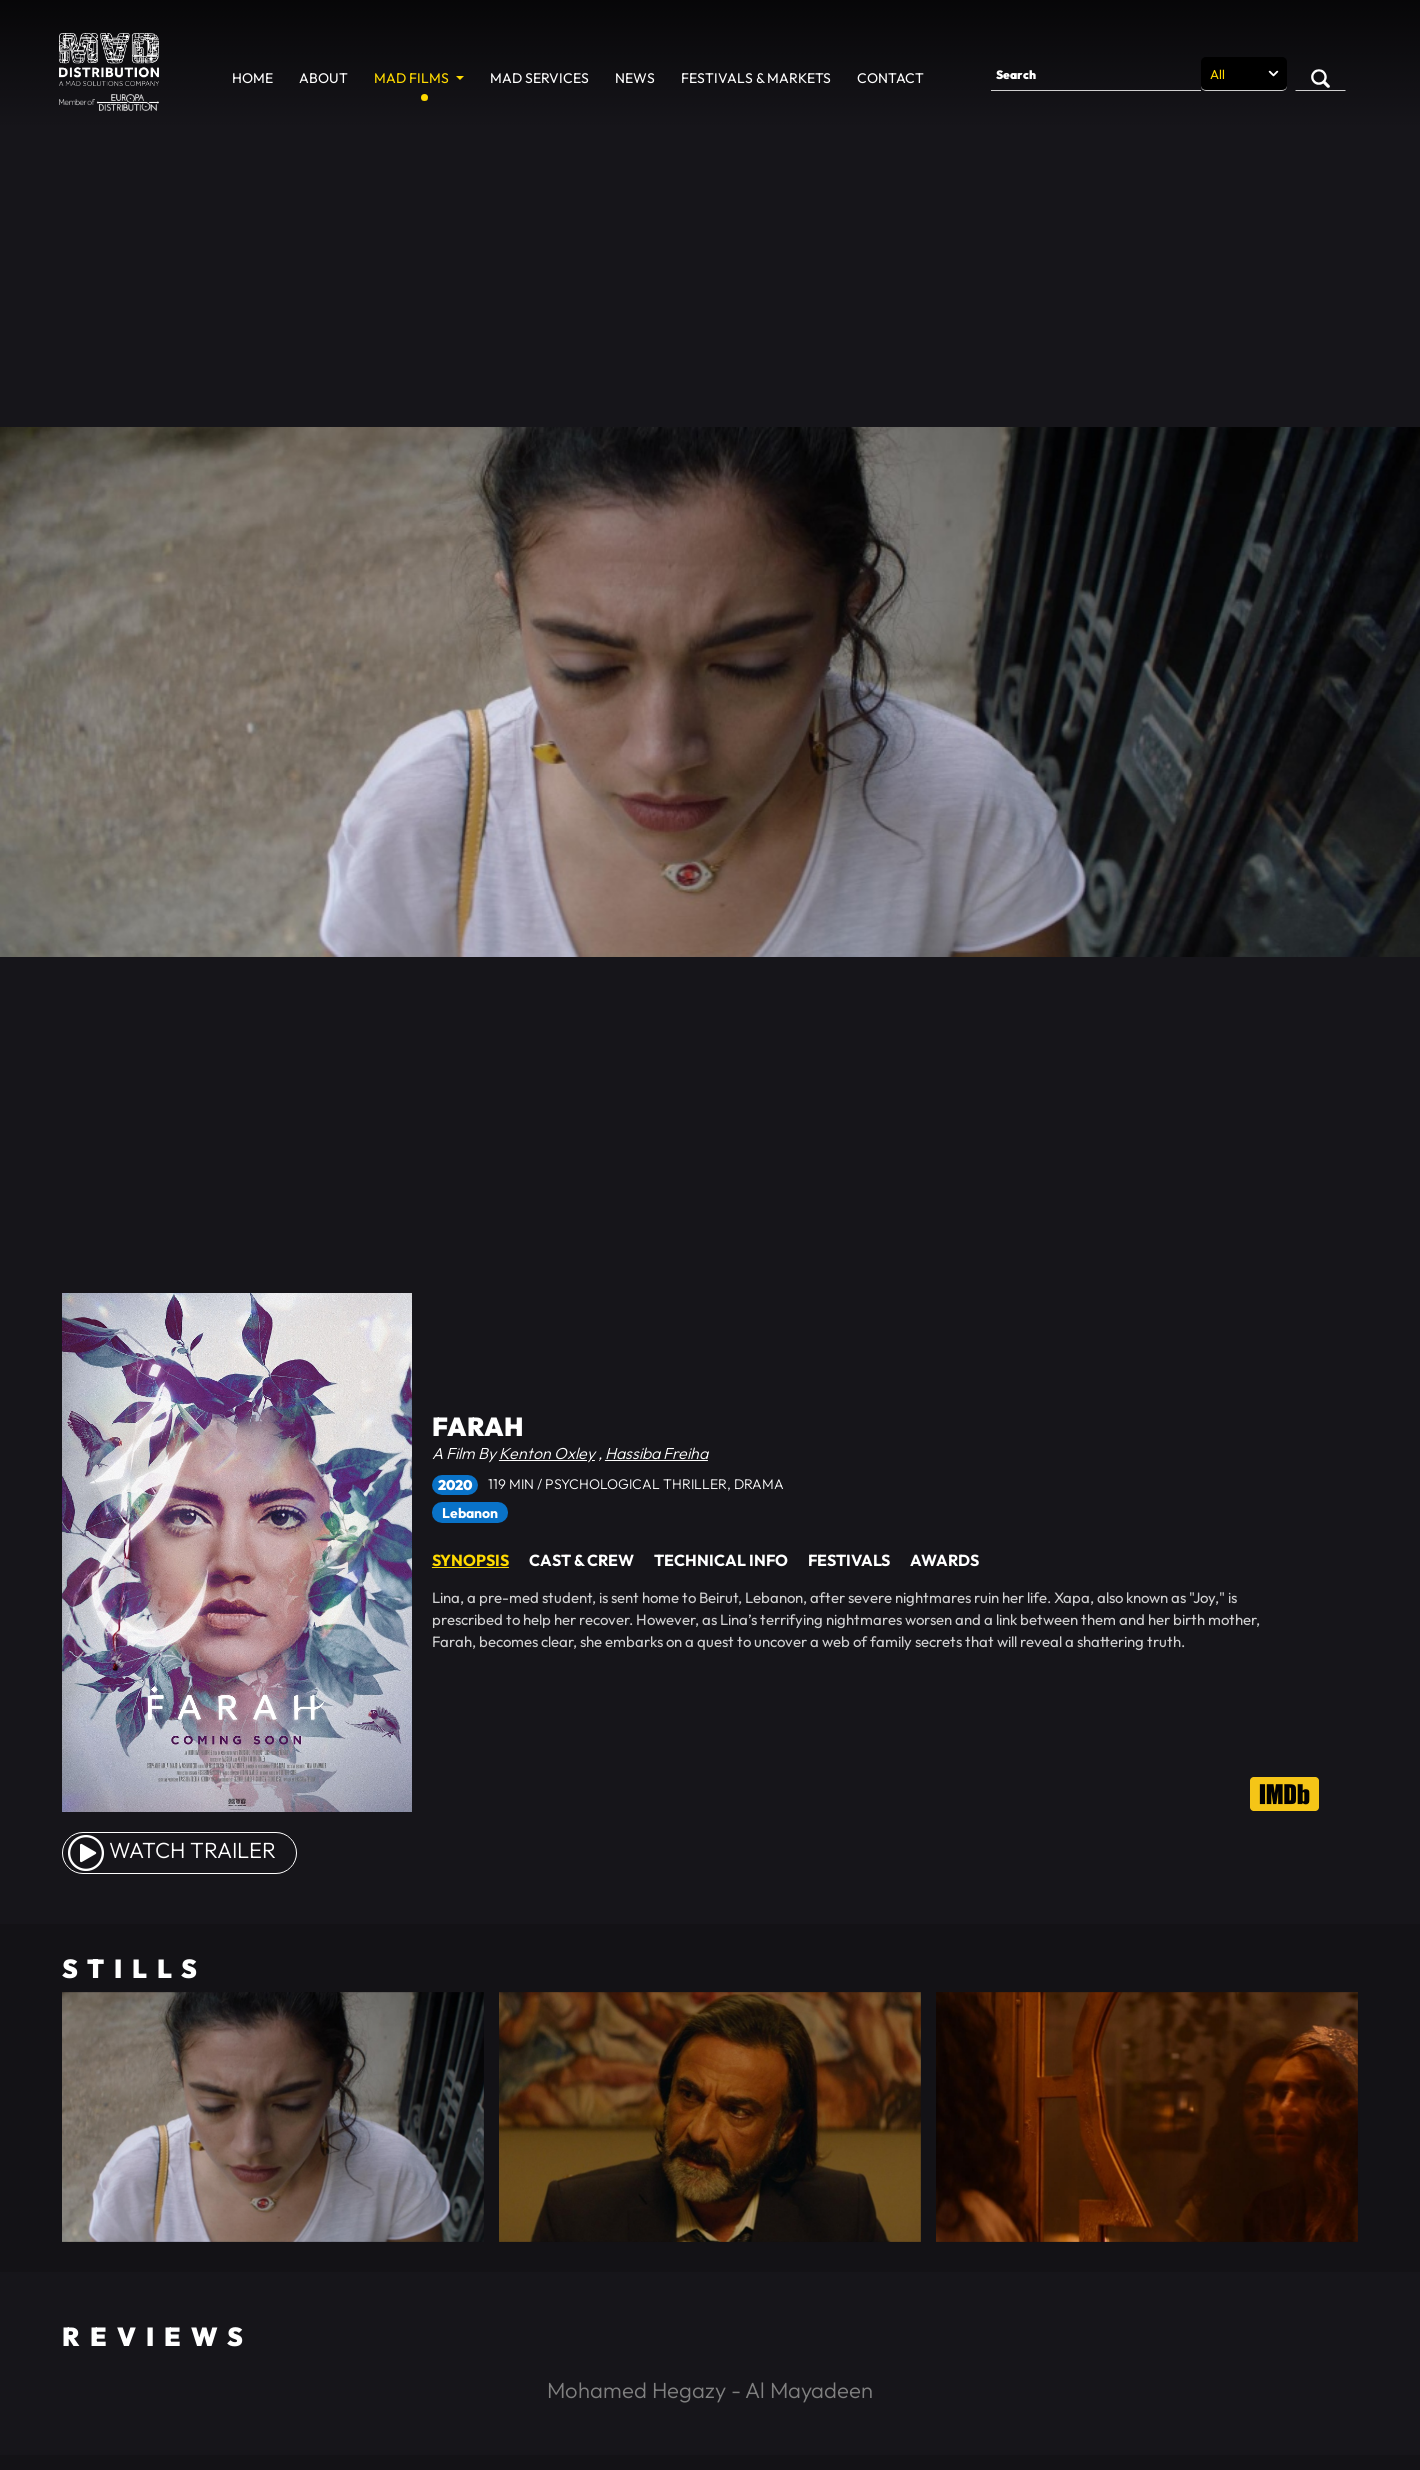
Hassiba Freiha (656, 1453)
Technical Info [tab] (721, 1560)
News (635, 78)
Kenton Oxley (547, 1453)
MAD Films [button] (413, 78)
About (323, 78)
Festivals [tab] (849, 1560)
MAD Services (539, 78)
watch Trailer (172, 1850)
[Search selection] (1244, 74)
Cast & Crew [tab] (581, 1560)
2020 (455, 1485)
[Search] (1096, 74)
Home (252, 78)
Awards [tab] (944, 1560)
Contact (890, 78)
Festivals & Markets (756, 78)
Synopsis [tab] (470, 1560)
